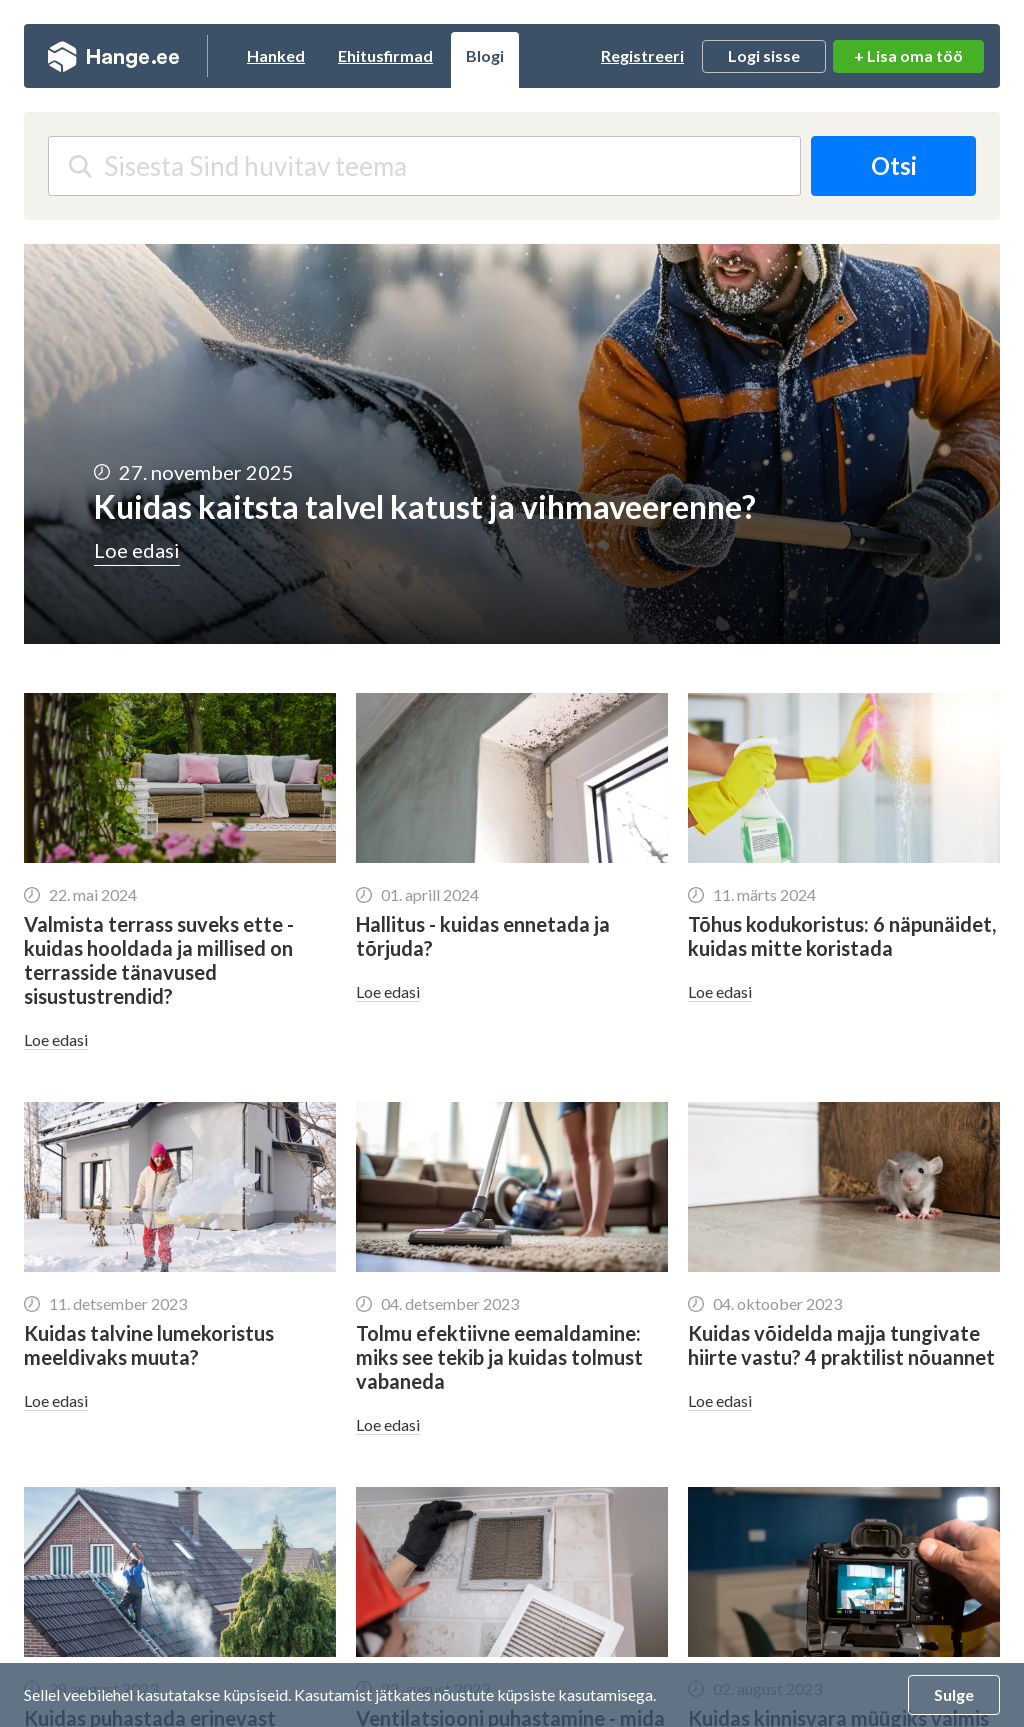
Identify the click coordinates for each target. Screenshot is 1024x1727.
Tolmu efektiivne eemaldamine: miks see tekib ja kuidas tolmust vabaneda (499, 1357)
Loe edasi (56, 1039)
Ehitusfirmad (385, 55)
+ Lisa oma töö (908, 55)
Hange (113, 56)
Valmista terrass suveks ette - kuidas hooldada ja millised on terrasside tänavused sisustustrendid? (159, 960)
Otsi (894, 165)
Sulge (954, 1694)
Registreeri (642, 55)
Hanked (276, 55)
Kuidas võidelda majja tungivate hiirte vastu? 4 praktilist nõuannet (841, 1345)
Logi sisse (764, 55)
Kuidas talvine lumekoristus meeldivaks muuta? (149, 1345)
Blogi (485, 55)
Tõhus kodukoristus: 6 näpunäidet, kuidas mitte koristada (842, 936)
